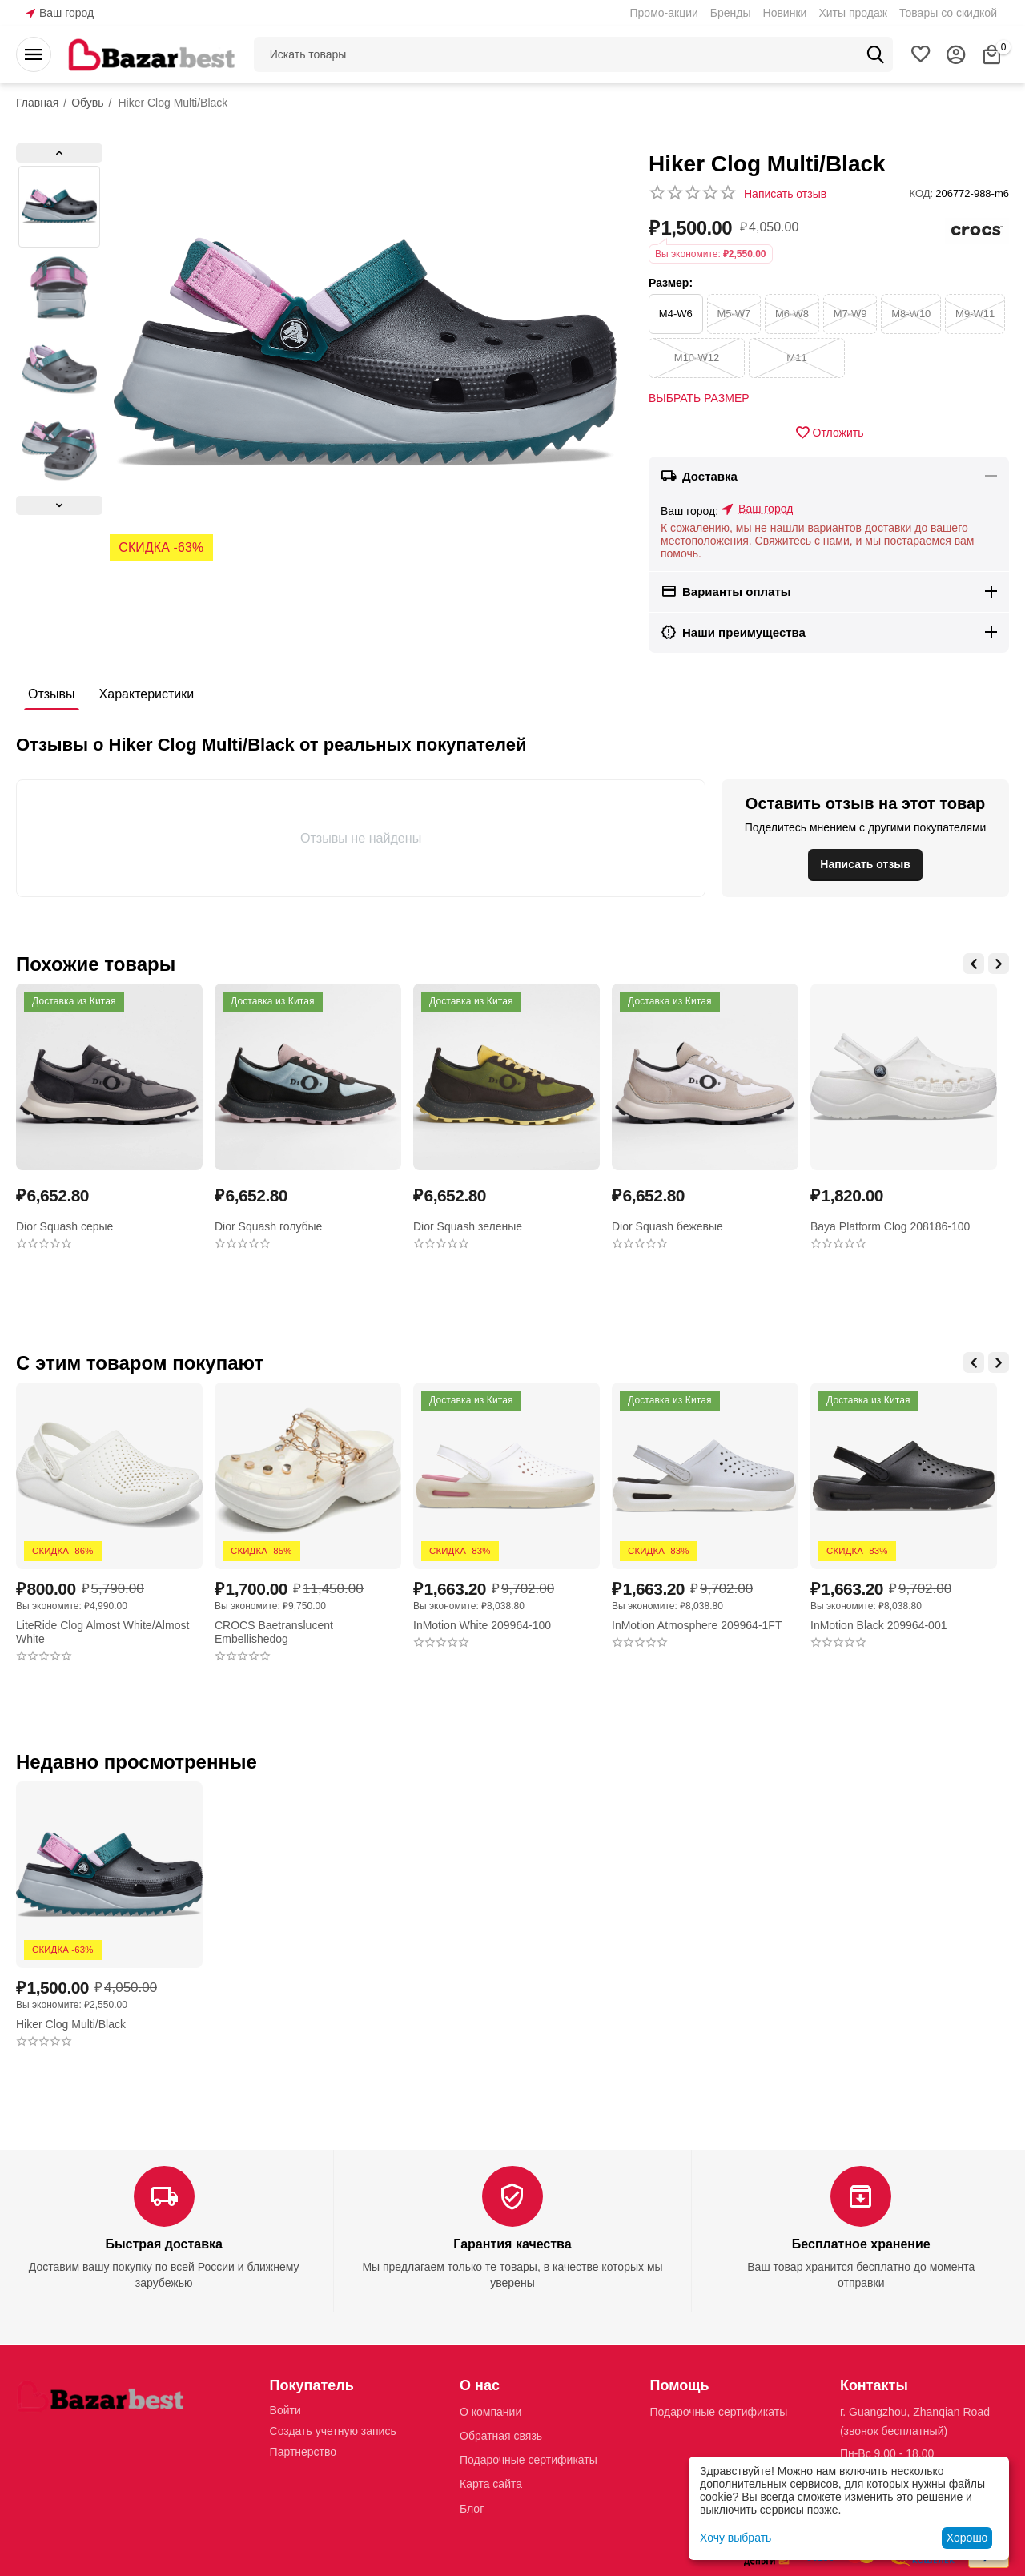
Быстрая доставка (163, 2244)
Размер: (671, 282)
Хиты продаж (852, 12)
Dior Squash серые (64, 1226)
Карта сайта (491, 2483)
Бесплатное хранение (861, 2244)
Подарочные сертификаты (528, 2459)
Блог (472, 2508)
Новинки (785, 12)
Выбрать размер (699, 398)
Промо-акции (664, 12)
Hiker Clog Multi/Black (71, 2024)
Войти (285, 2410)
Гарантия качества (512, 2244)
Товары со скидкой (948, 12)
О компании (490, 2411)
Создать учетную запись (333, 2431)
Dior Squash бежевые (667, 1226)
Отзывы (51, 694)
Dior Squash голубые (268, 1226)
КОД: (922, 193)
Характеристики (147, 694)
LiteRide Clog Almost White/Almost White (102, 1632)
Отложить (829, 433)
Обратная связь (501, 2435)
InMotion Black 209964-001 (878, 1625)
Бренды (730, 12)
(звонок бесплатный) (893, 2431)
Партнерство (303, 2451)
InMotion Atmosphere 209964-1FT (697, 1625)
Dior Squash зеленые (467, 1226)
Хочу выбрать (735, 2537)
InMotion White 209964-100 (482, 1625)
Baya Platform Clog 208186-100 (890, 1226)
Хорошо (967, 2537)
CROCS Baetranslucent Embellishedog (274, 1632)
